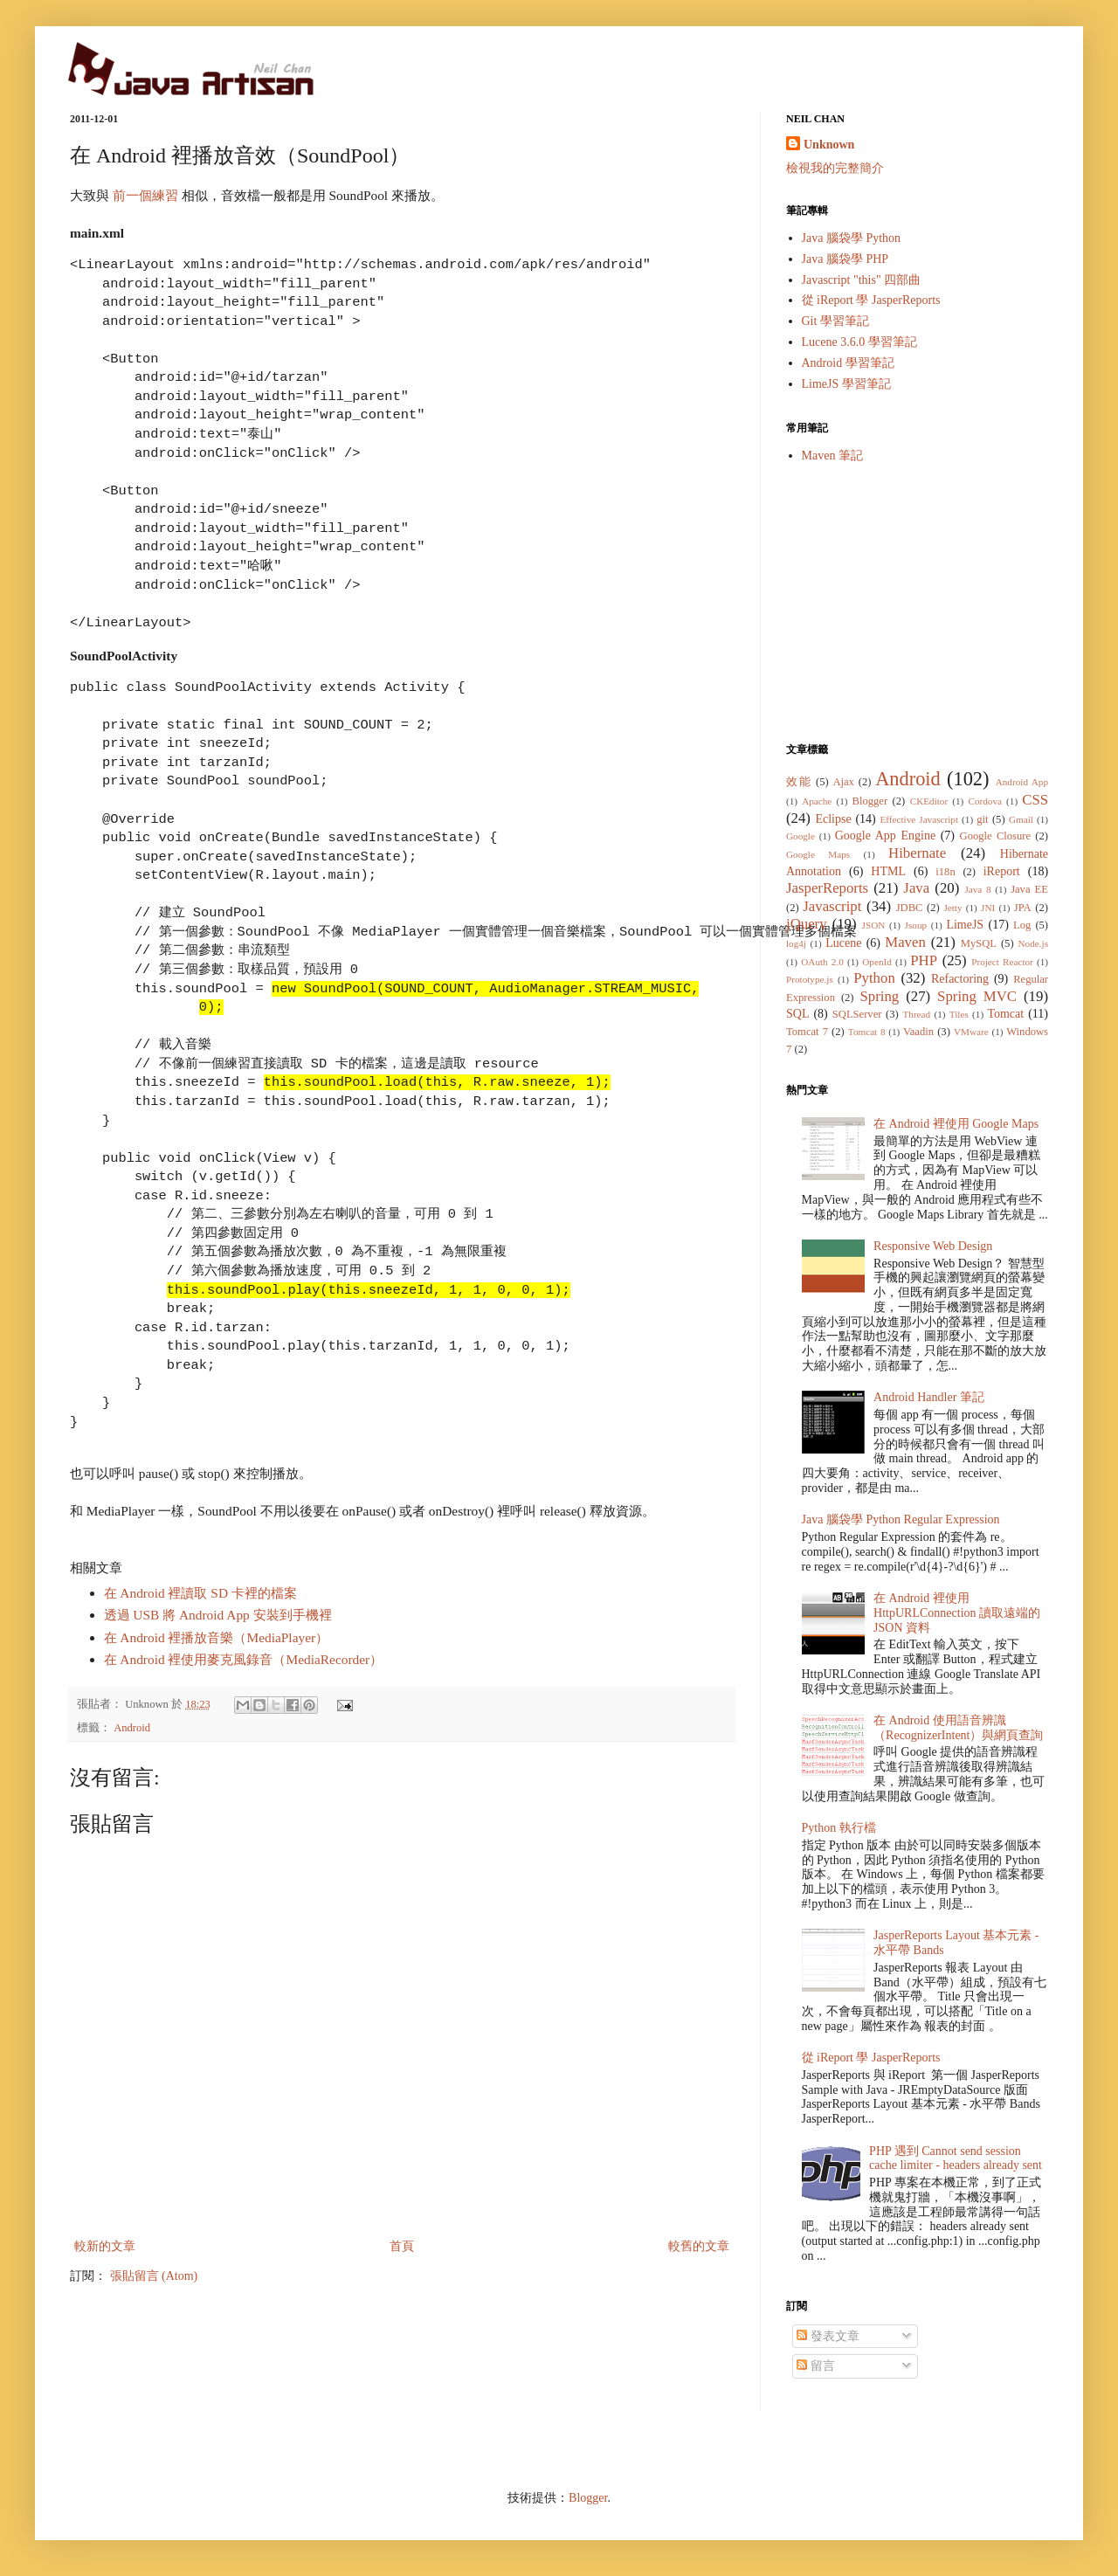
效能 (798, 782)
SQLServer (857, 1014)
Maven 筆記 (832, 455)
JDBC (909, 907)
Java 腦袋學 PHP (845, 259)
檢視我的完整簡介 (835, 168)
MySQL (979, 943)
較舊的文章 (698, 2246)
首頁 (402, 2246)
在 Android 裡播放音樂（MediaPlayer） (216, 1637)
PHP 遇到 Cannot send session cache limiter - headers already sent (955, 2158)
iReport (1001, 871)
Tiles (959, 1014)
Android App (1022, 782)
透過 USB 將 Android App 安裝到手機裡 (218, 1614)
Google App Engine (885, 835)
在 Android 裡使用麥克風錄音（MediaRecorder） (243, 1659)
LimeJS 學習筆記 (846, 383)
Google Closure (995, 836)
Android (132, 1728)
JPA (1023, 907)
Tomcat (1005, 1013)
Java (916, 888)
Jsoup (916, 925)
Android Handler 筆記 (928, 1397)
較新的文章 (104, 2246)
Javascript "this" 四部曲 (861, 280)
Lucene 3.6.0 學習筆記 (859, 342)
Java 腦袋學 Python (851, 238)
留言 (816, 2365)
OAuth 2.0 (822, 962)
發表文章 (828, 2336)
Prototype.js (809, 979)
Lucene (843, 943)
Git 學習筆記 (835, 321)
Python (874, 978)
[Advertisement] (917, 603)
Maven (905, 942)
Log (1022, 925)
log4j (796, 943)
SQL (797, 1013)
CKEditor (929, 801)
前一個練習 (145, 195)
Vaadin (918, 1032)
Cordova (985, 801)
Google (800, 836)
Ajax (842, 782)
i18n (945, 872)
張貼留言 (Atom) (154, 2275)
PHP (923, 960)
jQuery (806, 923)
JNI (988, 907)
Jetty (952, 907)
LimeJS (964, 924)
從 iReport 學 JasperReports (871, 300)
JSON (874, 925)
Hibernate (917, 853)
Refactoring (960, 978)
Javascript (832, 906)
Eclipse (833, 818)
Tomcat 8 (867, 1031)
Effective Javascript (919, 819)
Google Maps (818, 854)
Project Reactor (1002, 962)
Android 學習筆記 (848, 362)
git (982, 819)
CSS (1035, 799)
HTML (888, 871)
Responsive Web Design (932, 1246)
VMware (971, 1031)
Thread (916, 1014)
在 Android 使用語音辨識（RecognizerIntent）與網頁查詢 (958, 1728)
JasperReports (827, 888)
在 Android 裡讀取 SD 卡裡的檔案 (200, 1592)
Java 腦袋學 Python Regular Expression (901, 1519)
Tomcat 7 (807, 1032)
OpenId (877, 962)
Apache (817, 801)
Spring (879, 996)
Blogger (870, 801)
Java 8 (977, 889)
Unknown (829, 144)
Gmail (1021, 819)
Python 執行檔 (839, 1827)
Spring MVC (977, 996)
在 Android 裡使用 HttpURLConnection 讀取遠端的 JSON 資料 (956, 1613)
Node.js (1033, 943)
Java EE (1029, 889)
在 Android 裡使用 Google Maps (956, 1123)
